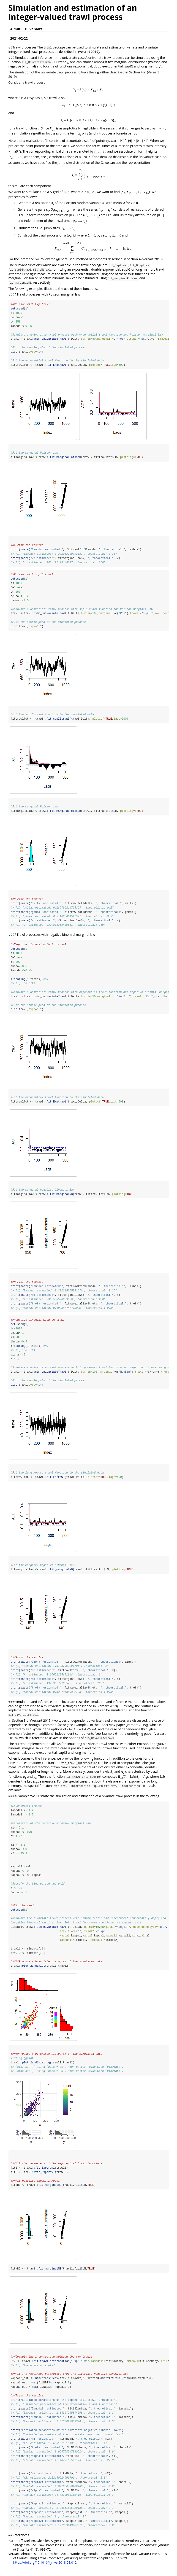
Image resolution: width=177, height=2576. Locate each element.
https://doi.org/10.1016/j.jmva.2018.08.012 (45, 2570)
